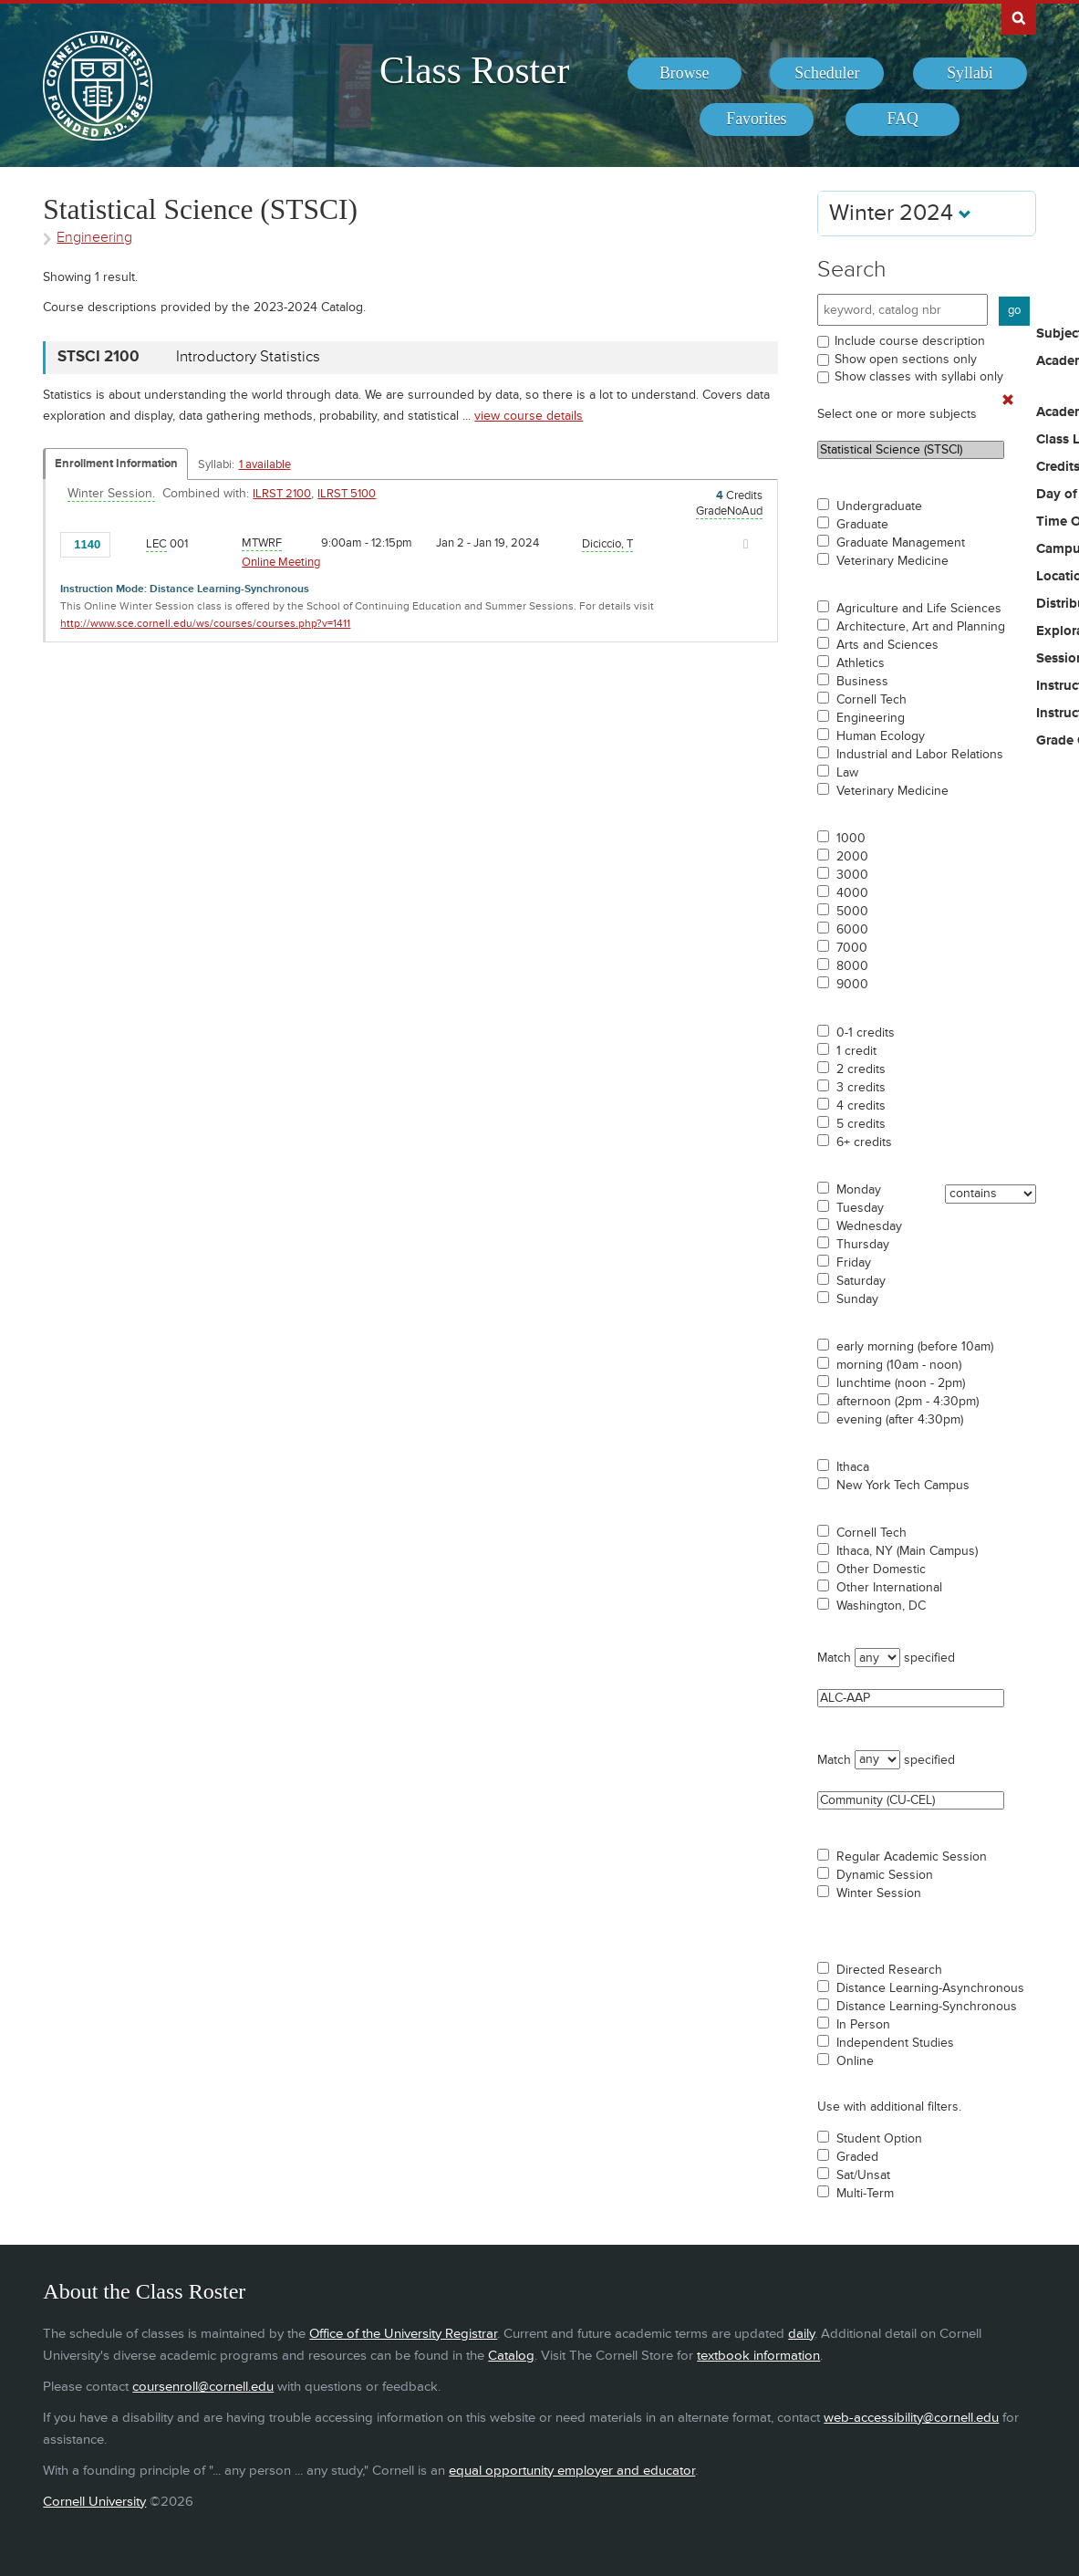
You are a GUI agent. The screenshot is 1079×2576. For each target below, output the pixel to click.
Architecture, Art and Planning (920, 627)
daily (801, 2333)
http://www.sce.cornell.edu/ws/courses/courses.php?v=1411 (205, 624)
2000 (852, 856)
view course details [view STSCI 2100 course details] (528, 415)
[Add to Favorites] (129, 543)
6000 (852, 929)
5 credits (861, 1124)
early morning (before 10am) (914, 1346)
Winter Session (878, 1893)
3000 (852, 875)
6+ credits (864, 1142)
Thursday (862, 1244)
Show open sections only (906, 359)
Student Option (879, 2139)
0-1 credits (865, 1033)
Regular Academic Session (911, 1857)
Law (847, 773)
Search (852, 269)
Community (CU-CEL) (910, 1800)
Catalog (511, 2355)
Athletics (860, 663)
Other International (889, 1587)
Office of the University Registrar (403, 2333)
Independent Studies (895, 2043)
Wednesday (869, 1226)
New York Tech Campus (903, 1485)
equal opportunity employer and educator (572, 2470)
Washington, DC (881, 1606)
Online (855, 2061)
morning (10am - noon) (898, 1365)
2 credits (861, 1069)
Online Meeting (281, 562)
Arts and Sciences (887, 645)
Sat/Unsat (863, 2175)
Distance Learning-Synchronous (926, 2006)
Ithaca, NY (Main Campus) (907, 1551)
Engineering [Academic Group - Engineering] (94, 237)
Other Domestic (881, 1569)
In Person (863, 2024)
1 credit (856, 1051)
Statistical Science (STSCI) (910, 450)
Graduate (862, 524)
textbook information (758, 2355)
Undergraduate (879, 506)
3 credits (861, 1087)
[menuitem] (685, 73)
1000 (851, 838)
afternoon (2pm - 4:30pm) (907, 1401)
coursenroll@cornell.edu (203, 2386)
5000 (852, 911)
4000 (852, 893)
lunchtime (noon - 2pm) (900, 1383)
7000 (851, 948)
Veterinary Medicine (892, 561)
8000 (852, 966)
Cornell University (94, 2501)
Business (862, 681)
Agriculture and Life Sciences (918, 608)
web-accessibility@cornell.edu (911, 2417)
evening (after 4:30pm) (899, 1419)
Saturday (861, 1281)
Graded (857, 2157)
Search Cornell (1018, 17)
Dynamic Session (884, 1875)
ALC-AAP (910, 1698)
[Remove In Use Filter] (1007, 400)
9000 (852, 984)
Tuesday (860, 1208)
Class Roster (474, 70)
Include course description (910, 341)
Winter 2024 (900, 213)
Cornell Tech (871, 700)
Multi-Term (865, 2193)
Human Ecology (880, 736)
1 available (265, 464)
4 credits (861, 1106)
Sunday (857, 1299)
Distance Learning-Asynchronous (930, 1988)
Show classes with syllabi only (919, 376)
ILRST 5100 (346, 493)
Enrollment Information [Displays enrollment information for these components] (116, 463)
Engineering (870, 718)
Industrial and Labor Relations (919, 754)
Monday (858, 1190)
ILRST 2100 (282, 493)
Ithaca (852, 1467)
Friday (853, 1263)
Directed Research (889, 1970)
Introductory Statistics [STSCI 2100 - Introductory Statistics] (248, 357)
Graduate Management (900, 543)
